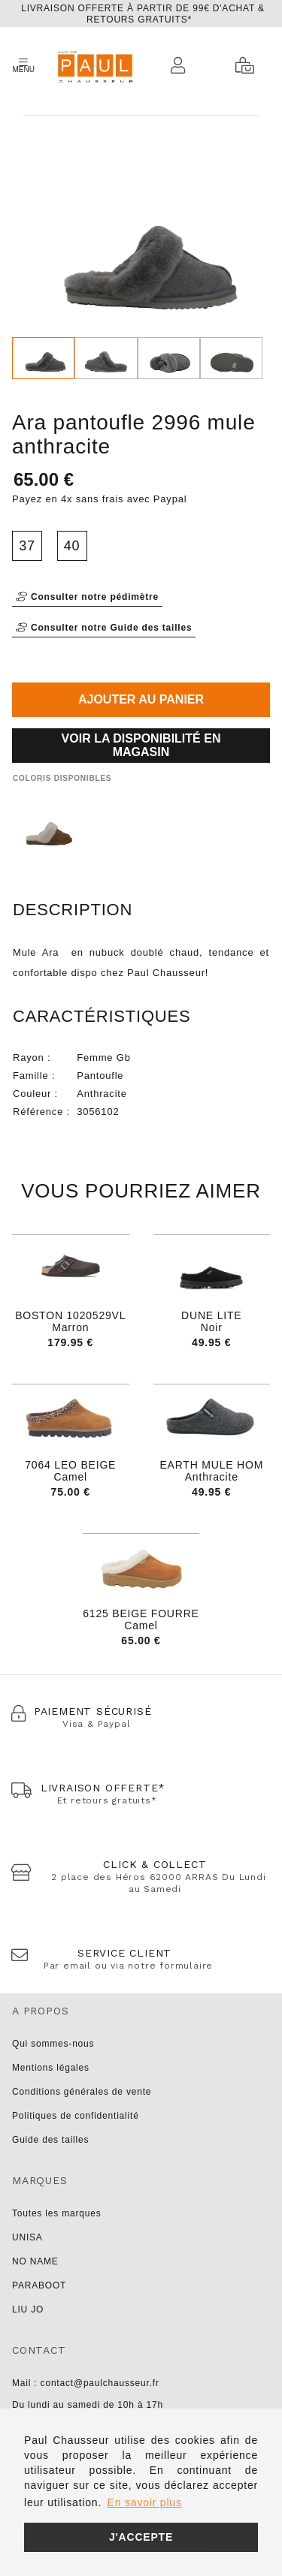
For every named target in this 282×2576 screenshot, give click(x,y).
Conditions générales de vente (81, 2091)
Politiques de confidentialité (75, 2116)
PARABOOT (39, 2285)
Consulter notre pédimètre (87, 597)
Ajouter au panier (141, 699)
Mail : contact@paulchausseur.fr (85, 2383)
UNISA (27, 2237)
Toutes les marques (56, 2213)
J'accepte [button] (141, 2537)
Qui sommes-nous (53, 2043)
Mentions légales (50, 2067)
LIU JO (28, 2309)
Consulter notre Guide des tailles (104, 627)
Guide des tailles (50, 2140)
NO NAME (35, 2261)
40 (72, 545)
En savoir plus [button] (145, 2502)
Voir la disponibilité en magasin (141, 745)
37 (27, 545)
